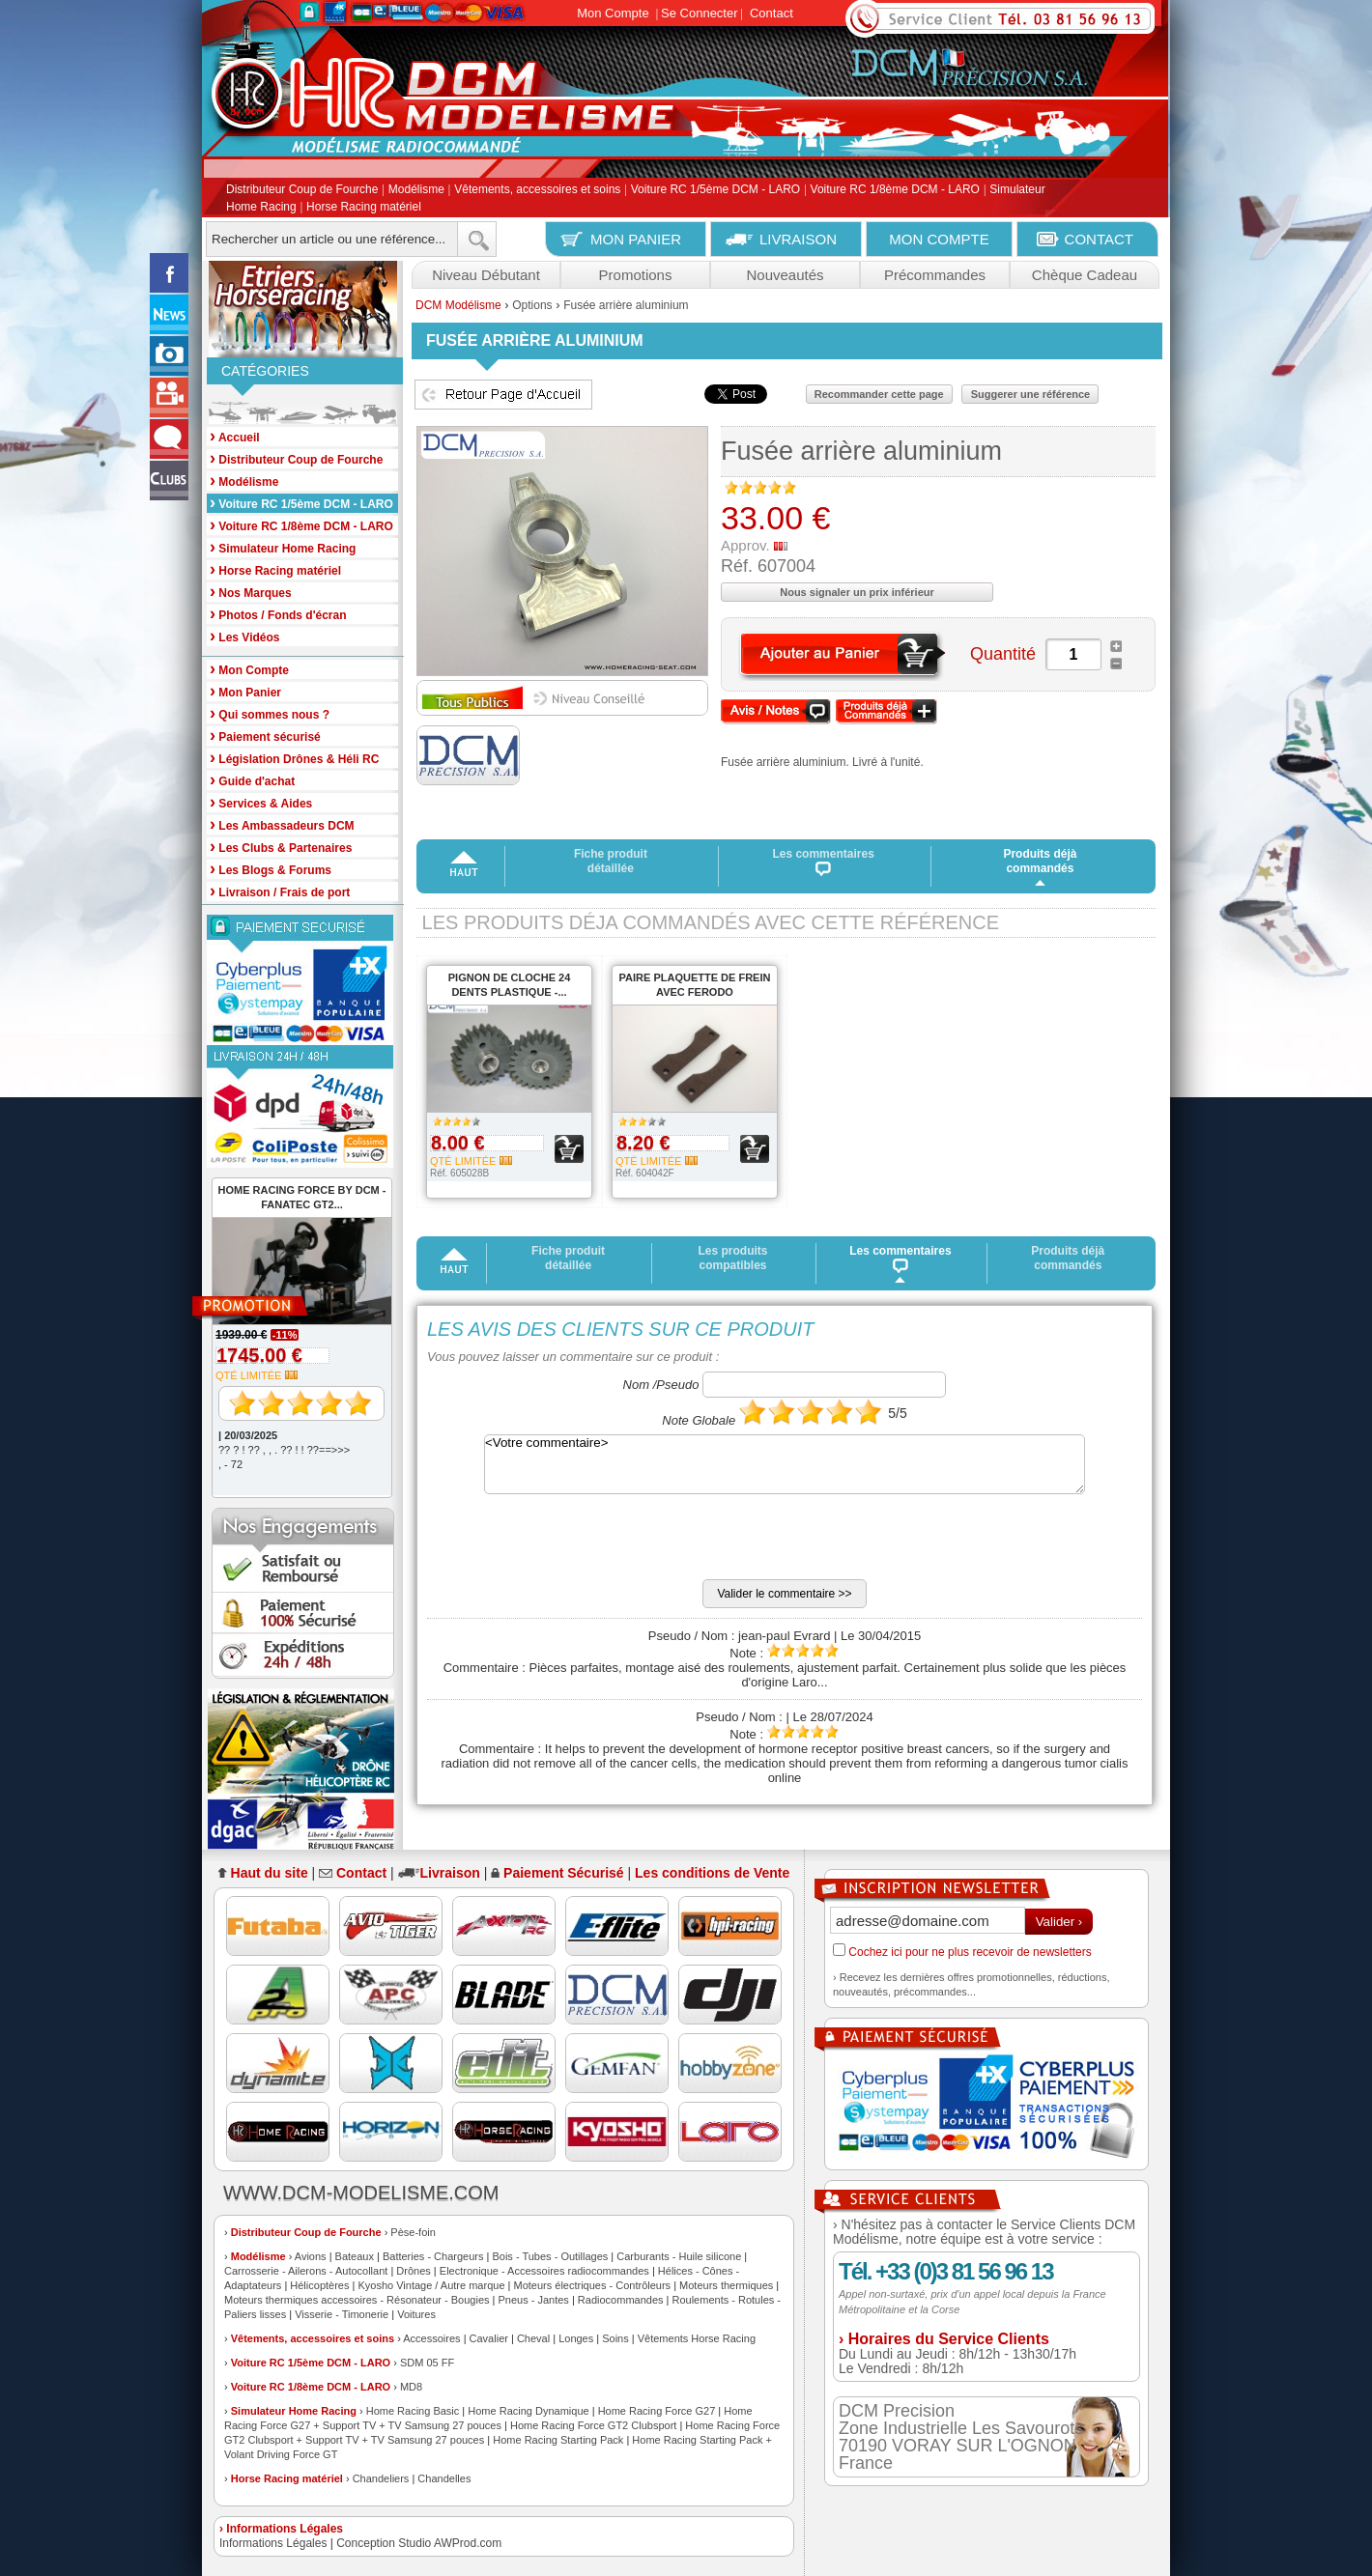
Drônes (413, 2271)
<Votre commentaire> (784, 1464)
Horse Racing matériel (363, 206)
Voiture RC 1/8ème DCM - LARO (895, 190)
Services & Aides (261, 802)
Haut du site (269, 1873)
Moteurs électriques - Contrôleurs (592, 2285)
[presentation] (574, 1541)
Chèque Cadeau (1084, 275)
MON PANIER (635, 239)
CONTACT (1099, 239)
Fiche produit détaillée (610, 861)
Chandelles (444, 2478)
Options (532, 305)
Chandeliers (381, 2478)
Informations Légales (273, 2543)
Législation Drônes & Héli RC (294, 758)
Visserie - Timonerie (341, 2314)
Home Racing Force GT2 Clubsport (593, 2425)
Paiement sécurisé (265, 735)
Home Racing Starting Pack (558, 2440)
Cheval (533, 2338)
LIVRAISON (798, 239)
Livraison (450, 1873)
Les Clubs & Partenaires (281, 846)
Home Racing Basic (413, 2411)
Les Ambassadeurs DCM (282, 824)
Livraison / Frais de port (280, 891)
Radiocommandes (621, 2300)
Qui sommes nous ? (269, 713)
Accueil (235, 436)
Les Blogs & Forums (270, 869)
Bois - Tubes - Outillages (550, 2256)
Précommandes (935, 275)
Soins (615, 2338)
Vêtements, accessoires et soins (537, 190)
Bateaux (354, 2256)
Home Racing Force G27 (657, 2411)
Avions (311, 2256)
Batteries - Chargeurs (433, 2256)
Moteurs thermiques (726, 2285)
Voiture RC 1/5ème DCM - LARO (715, 190)
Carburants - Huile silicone (678, 2256)
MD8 (411, 2386)
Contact (771, 13)
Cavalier (489, 2338)
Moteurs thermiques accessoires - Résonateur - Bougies (357, 2300)
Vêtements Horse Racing (697, 2338)
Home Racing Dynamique (528, 2411)
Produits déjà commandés (1039, 861)
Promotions (635, 275)
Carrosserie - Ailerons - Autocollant (305, 2271)
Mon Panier (245, 691)
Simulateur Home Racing (294, 2411)
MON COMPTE (938, 239)
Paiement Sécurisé (563, 1873)
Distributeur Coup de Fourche (302, 190)
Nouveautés (784, 275)
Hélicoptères (319, 2285)
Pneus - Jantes (534, 2300)
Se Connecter (699, 13)
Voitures (416, 2314)
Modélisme (416, 190)
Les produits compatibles (732, 1258)
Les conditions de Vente (712, 1873)
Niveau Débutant (486, 275)
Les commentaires (823, 861)
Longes (575, 2338)
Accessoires (431, 2338)
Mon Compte (612, 13)
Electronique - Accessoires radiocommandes (544, 2271)
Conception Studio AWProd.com (418, 2543)
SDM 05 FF (427, 2362)
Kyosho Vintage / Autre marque (430, 2285)
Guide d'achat (252, 780)
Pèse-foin (412, 2232)
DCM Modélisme (458, 305)
